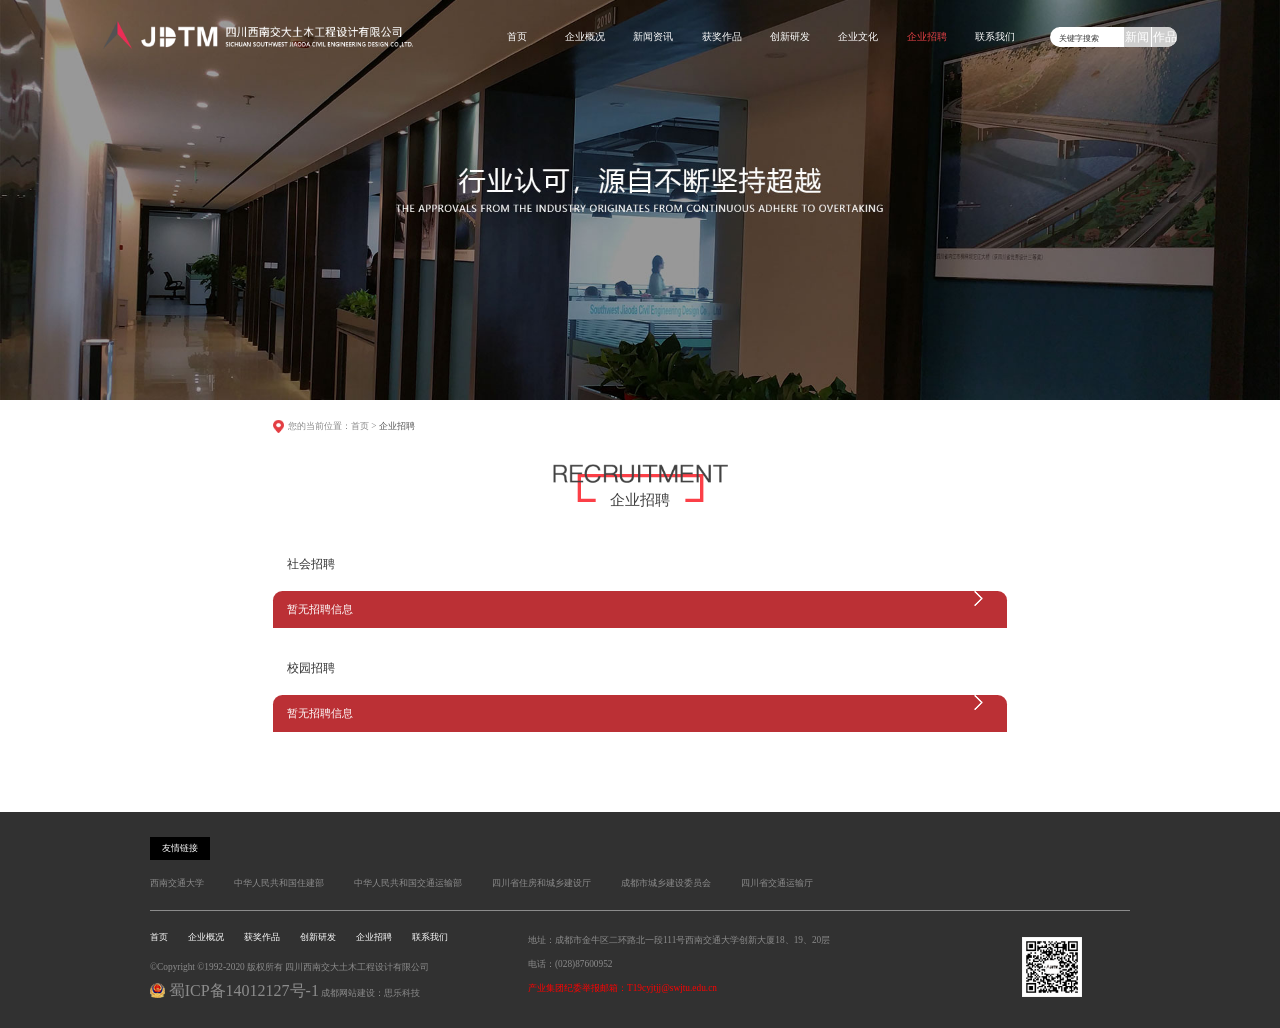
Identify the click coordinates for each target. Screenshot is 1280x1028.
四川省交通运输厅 (777, 883)
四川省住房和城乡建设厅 (541, 883)
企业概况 (585, 36)
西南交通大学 (177, 883)
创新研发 (790, 36)
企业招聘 (927, 36)
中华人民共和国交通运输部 (408, 883)
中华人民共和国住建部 (279, 883)
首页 (517, 36)
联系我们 (995, 36)
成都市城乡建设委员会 (666, 883)
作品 (1165, 37)
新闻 (1137, 37)
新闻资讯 (653, 36)
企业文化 (858, 36)
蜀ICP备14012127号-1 (244, 990)
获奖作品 (722, 36)
